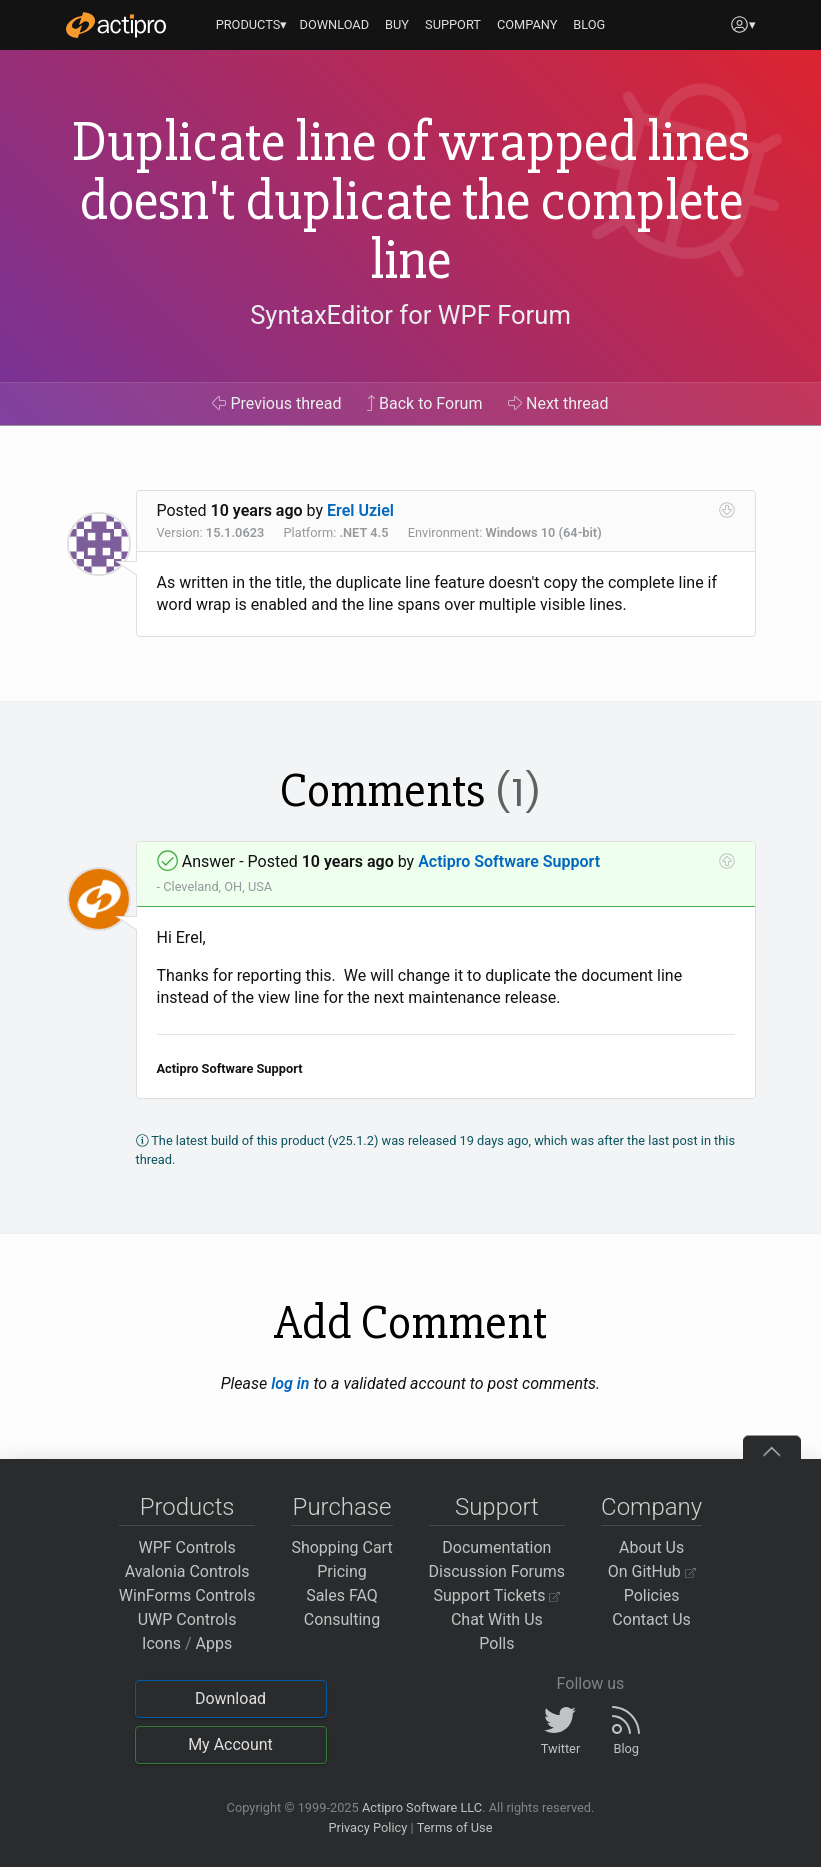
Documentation (496, 1547)
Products (187, 1507)
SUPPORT (453, 24)
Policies (652, 1595)
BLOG (589, 24)
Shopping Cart (341, 1547)
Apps (214, 1643)
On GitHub (652, 1571)
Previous (276, 403)
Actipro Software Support (509, 861)
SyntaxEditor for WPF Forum (410, 315)
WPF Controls (187, 1547)
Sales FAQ (342, 1595)
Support (497, 1507)
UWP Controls (187, 1619)
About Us (651, 1547)
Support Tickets (497, 1595)
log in (290, 1383)
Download (230, 1698)
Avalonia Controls (187, 1571)
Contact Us (651, 1619)
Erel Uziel (360, 510)
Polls (496, 1643)
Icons (161, 1643)
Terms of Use (455, 1827)
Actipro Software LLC (422, 1807)
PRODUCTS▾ (252, 24)
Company (651, 1507)
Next (558, 403)
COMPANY (527, 24)
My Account (230, 1744)
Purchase (342, 1507)
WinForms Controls (187, 1595)
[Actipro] (116, 25)
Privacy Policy (367, 1827)
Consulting (342, 1619)
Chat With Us (497, 1619)
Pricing (342, 1571)
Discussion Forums (497, 1571)
